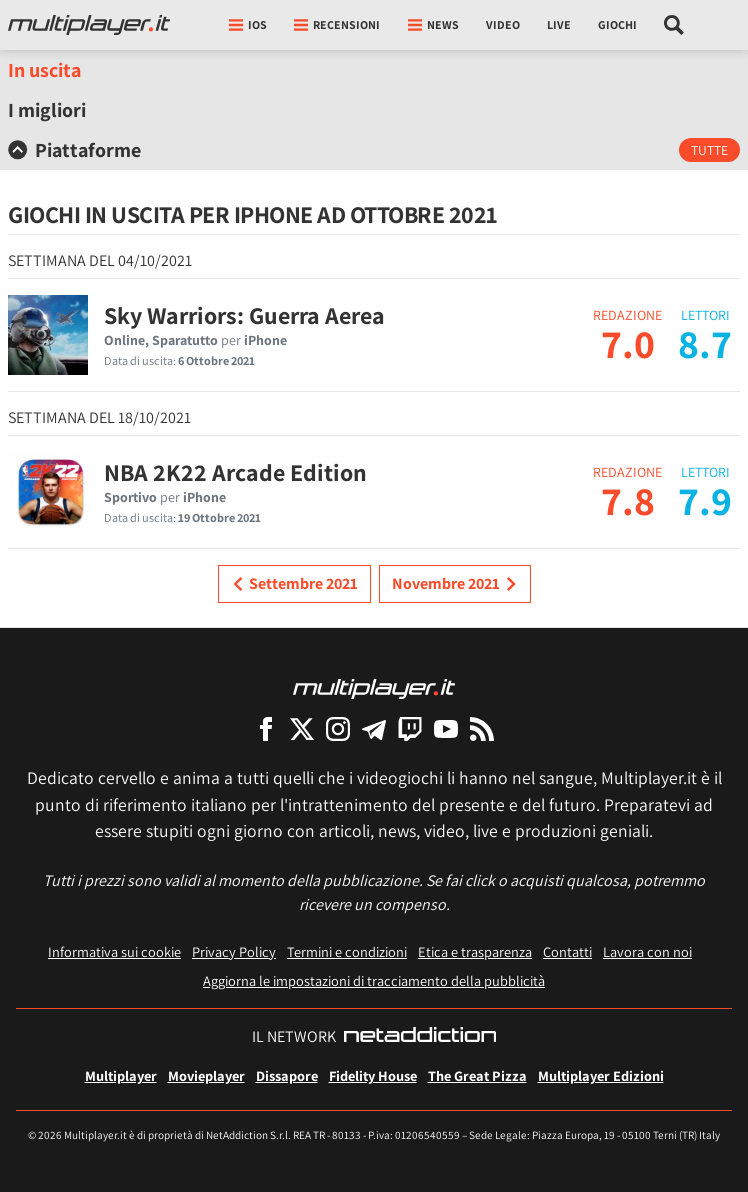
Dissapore (287, 1075)
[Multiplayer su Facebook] (266, 728)
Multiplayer (121, 1075)
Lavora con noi (647, 951)
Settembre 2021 (294, 584)
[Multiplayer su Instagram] (338, 728)
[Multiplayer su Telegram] (374, 728)
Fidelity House (373, 1075)
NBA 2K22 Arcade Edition (235, 472)
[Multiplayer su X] (302, 728)
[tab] (374, 150)
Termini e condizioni (347, 951)
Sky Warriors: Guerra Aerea (244, 315)
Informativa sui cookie (114, 951)
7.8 (628, 500)
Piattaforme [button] (74, 150)
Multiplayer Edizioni (601, 1075)
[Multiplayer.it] (89, 25)
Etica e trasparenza (475, 951)
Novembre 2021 (455, 584)
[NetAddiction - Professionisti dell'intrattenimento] (420, 1037)
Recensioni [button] (337, 24)
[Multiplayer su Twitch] (410, 728)
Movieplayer (206, 1075)
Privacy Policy (234, 951)
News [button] (433, 24)
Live (559, 24)
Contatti (567, 951)
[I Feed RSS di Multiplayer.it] (482, 728)
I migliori (47, 110)
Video (503, 24)
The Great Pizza (477, 1075)
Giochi (617, 24)
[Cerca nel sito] (674, 25)
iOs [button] (248, 24)
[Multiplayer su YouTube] (446, 728)
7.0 (628, 343)
